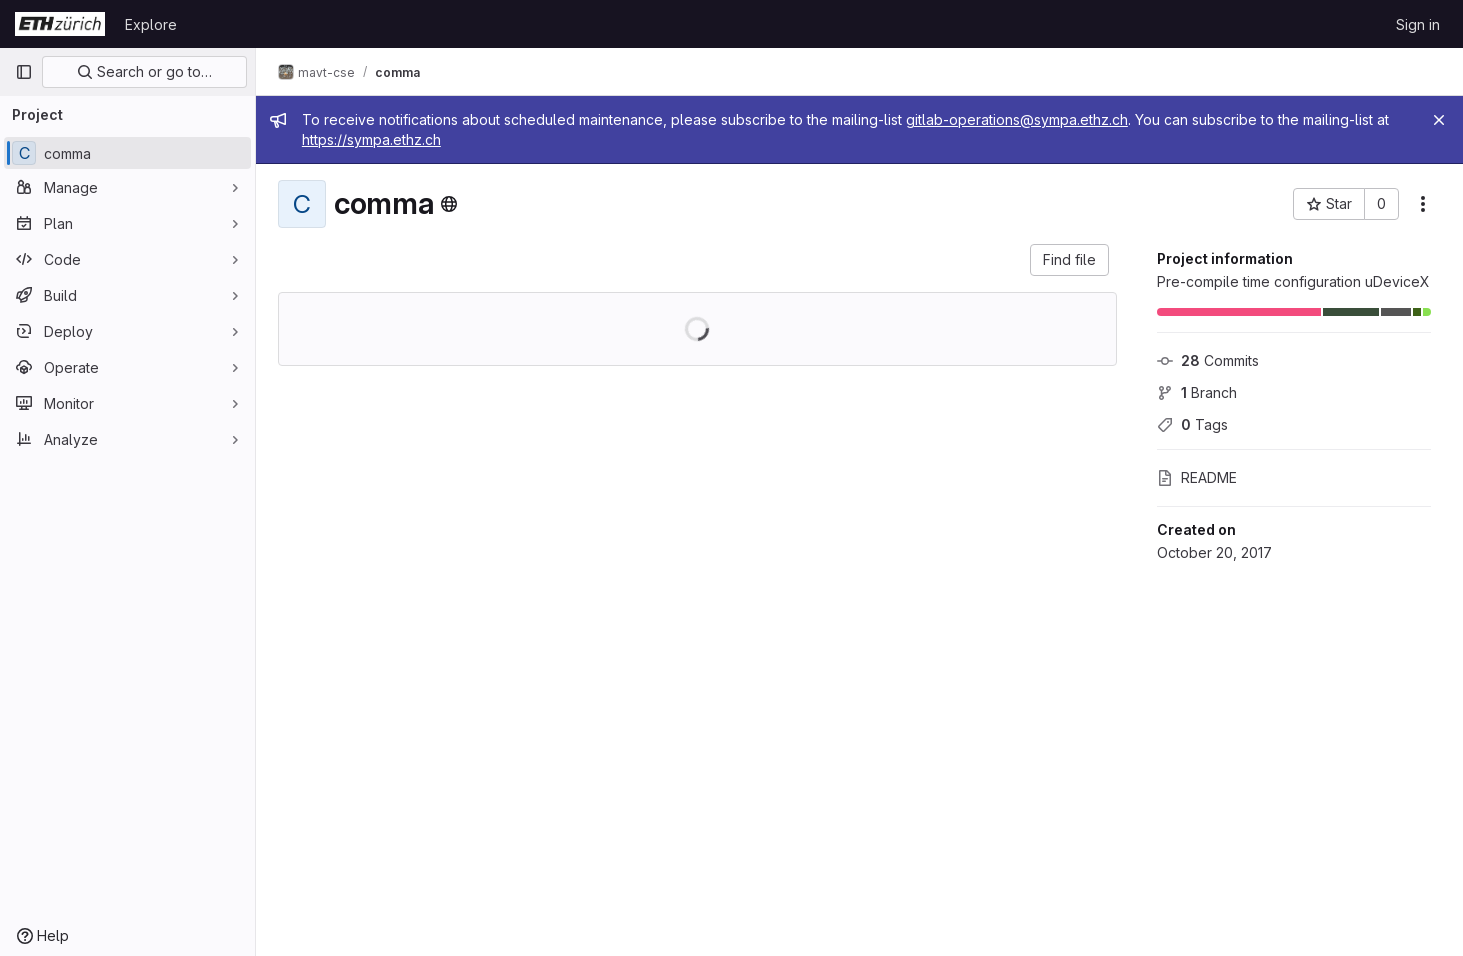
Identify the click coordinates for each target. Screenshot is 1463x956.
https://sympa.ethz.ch (373, 139)
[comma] (127, 153)
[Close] (1439, 120)
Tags (1192, 424)
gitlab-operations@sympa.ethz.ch (1019, 119)
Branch (1197, 392)
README (1197, 477)
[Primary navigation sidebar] (24, 72)
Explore (151, 24)
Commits (1208, 360)
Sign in (1418, 24)
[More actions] (1423, 204)
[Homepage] (60, 24)
